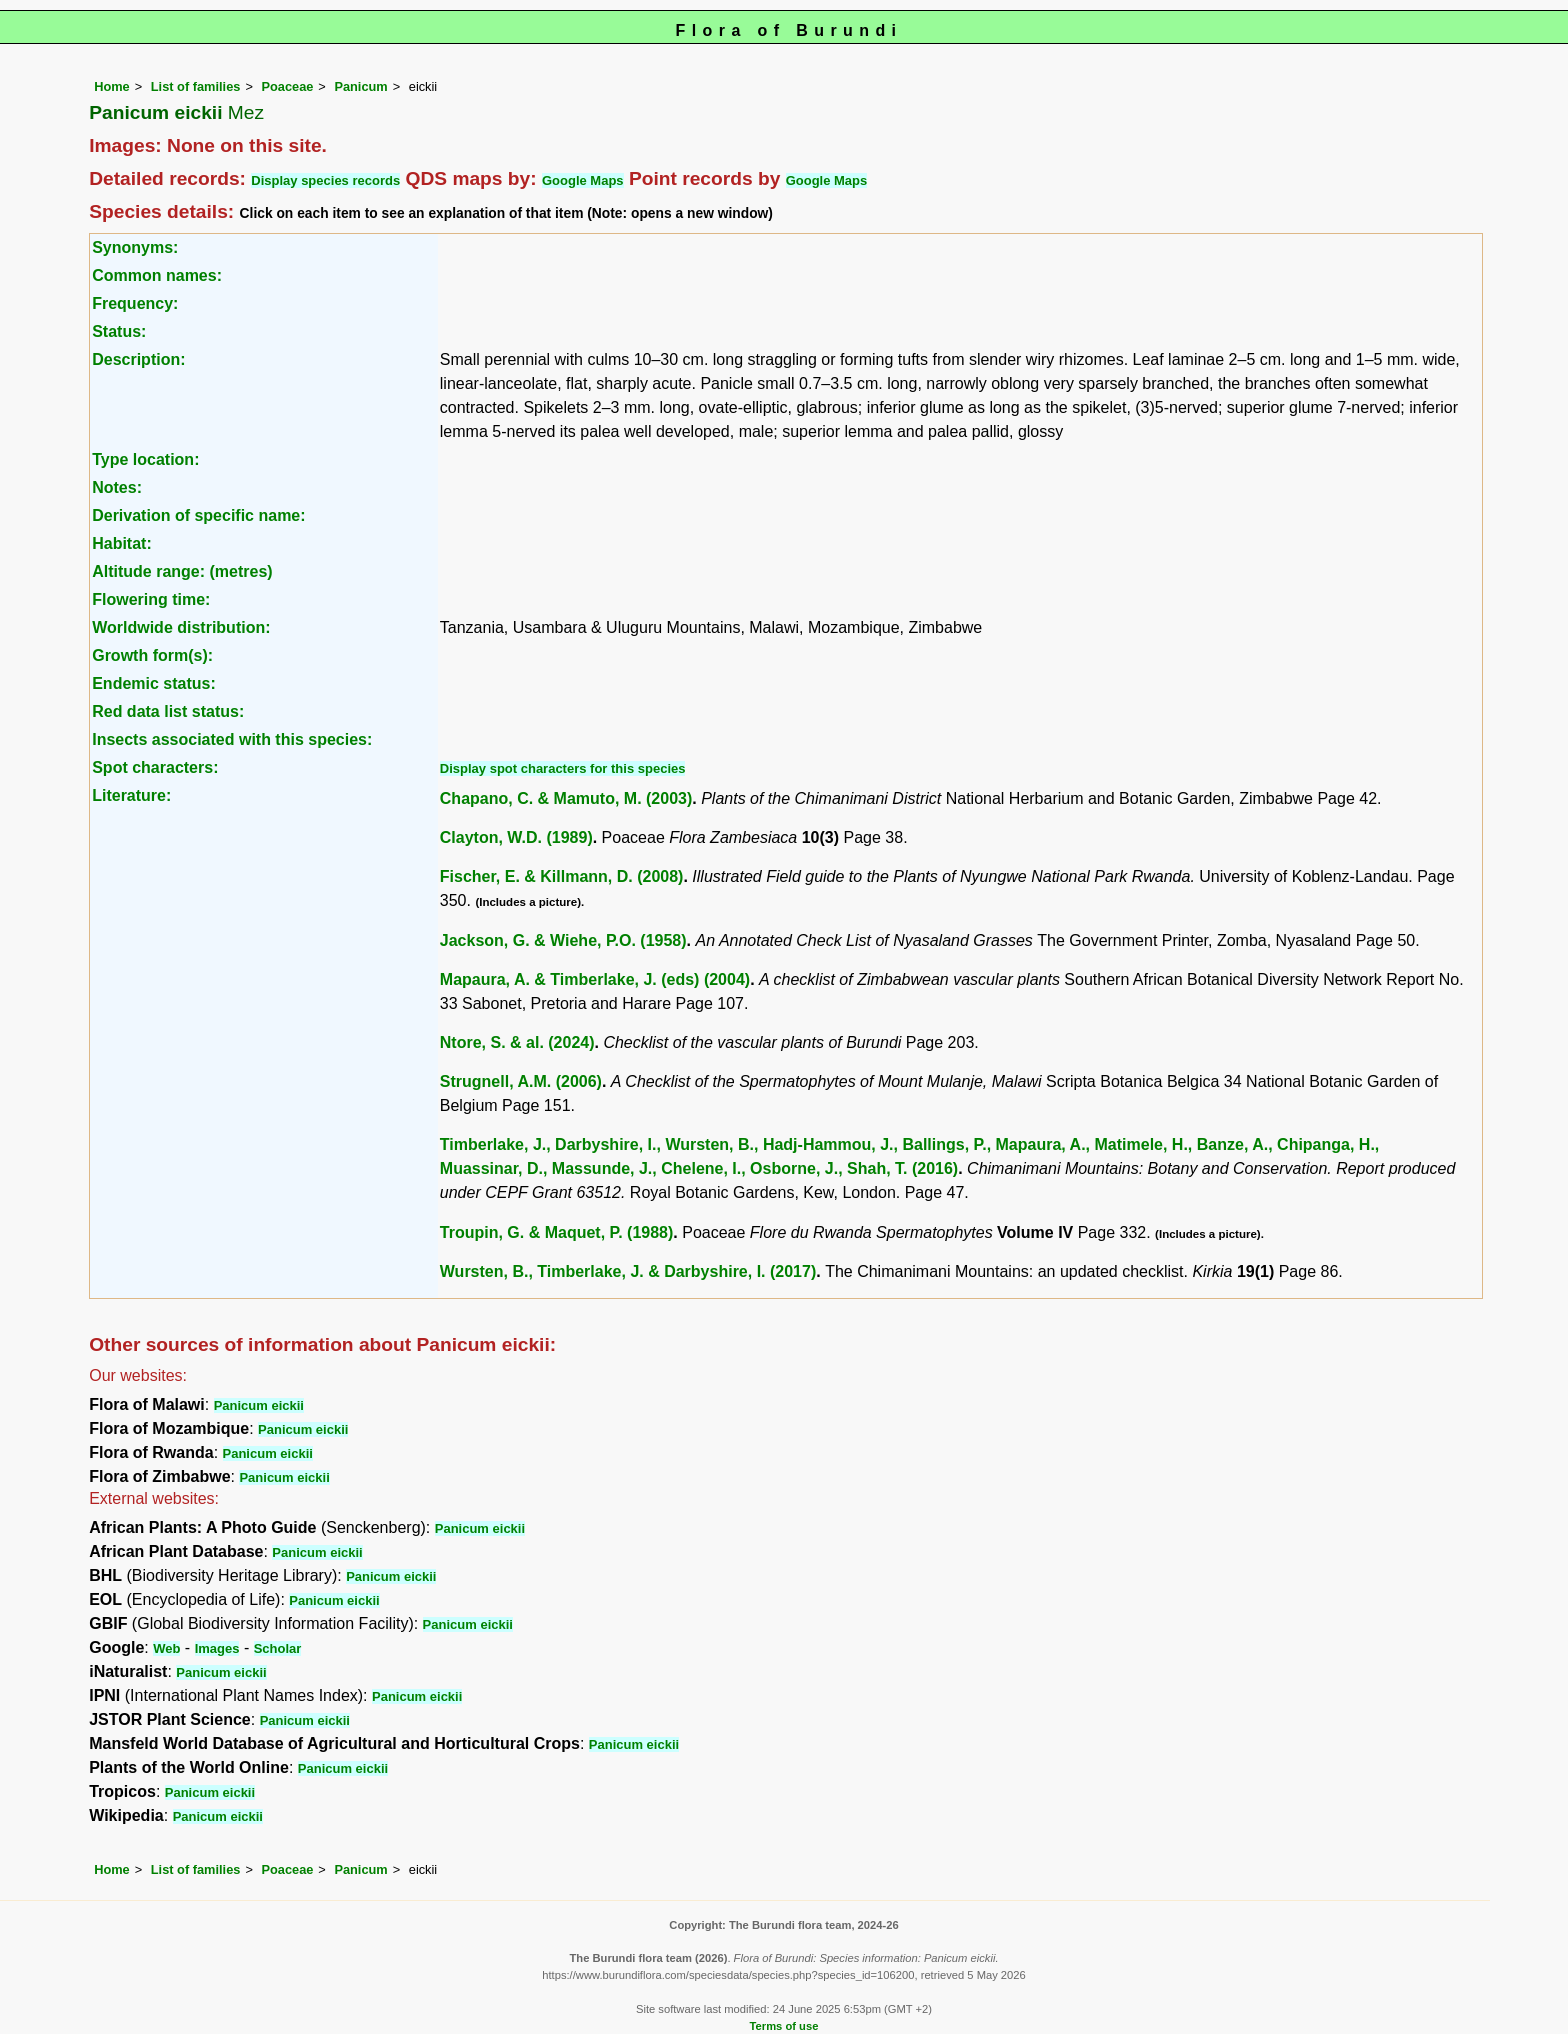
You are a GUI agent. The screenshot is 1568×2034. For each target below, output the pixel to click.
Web (166, 1648)
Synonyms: (135, 247)
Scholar (278, 1648)
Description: (138, 359)
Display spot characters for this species (563, 768)
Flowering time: (151, 599)
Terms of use (784, 2026)
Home (112, 86)
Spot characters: (155, 767)
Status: (119, 331)
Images (217, 1648)
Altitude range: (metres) (182, 571)
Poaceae (287, 86)
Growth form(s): (152, 655)
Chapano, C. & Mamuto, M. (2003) (566, 798)
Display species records (325, 180)
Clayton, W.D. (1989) (516, 837)
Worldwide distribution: (181, 627)
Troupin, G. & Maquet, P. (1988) (557, 1232)
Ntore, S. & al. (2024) (517, 1042)
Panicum (360, 86)
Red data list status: (168, 711)
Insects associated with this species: (232, 739)
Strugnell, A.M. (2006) (521, 1081)
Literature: (131, 795)
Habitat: (122, 543)
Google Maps (583, 180)
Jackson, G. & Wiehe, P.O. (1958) (563, 940)
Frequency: (135, 303)
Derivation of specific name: (198, 515)
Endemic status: (154, 683)
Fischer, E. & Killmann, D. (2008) (562, 876)
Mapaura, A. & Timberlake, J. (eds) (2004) (595, 979)
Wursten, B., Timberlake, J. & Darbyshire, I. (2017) (628, 1271)
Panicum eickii (259, 1405)
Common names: (157, 275)
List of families (196, 86)
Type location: (145, 459)
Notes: (117, 487)
